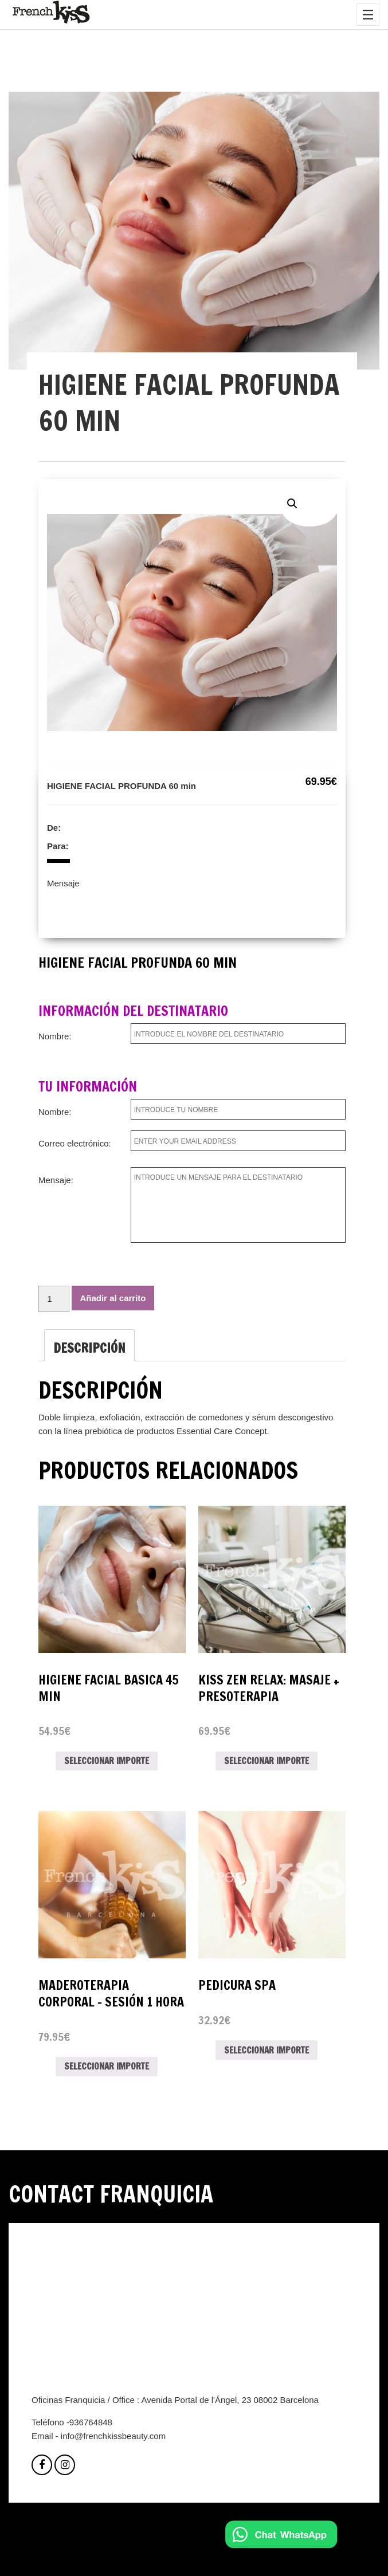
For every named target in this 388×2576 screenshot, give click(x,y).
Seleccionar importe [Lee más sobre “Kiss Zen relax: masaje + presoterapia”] (266, 1761)
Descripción (89, 1348)
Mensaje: (55, 1180)
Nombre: (55, 1036)
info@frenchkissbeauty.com (113, 2436)
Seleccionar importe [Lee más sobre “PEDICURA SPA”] (266, 2050)
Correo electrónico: (74, 1143)
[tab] (89, 1345)
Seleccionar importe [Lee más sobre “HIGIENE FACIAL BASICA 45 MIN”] (106, 1761)
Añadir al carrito (113, 1298)
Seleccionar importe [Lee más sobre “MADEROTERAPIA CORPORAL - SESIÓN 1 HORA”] (106, 2066)
